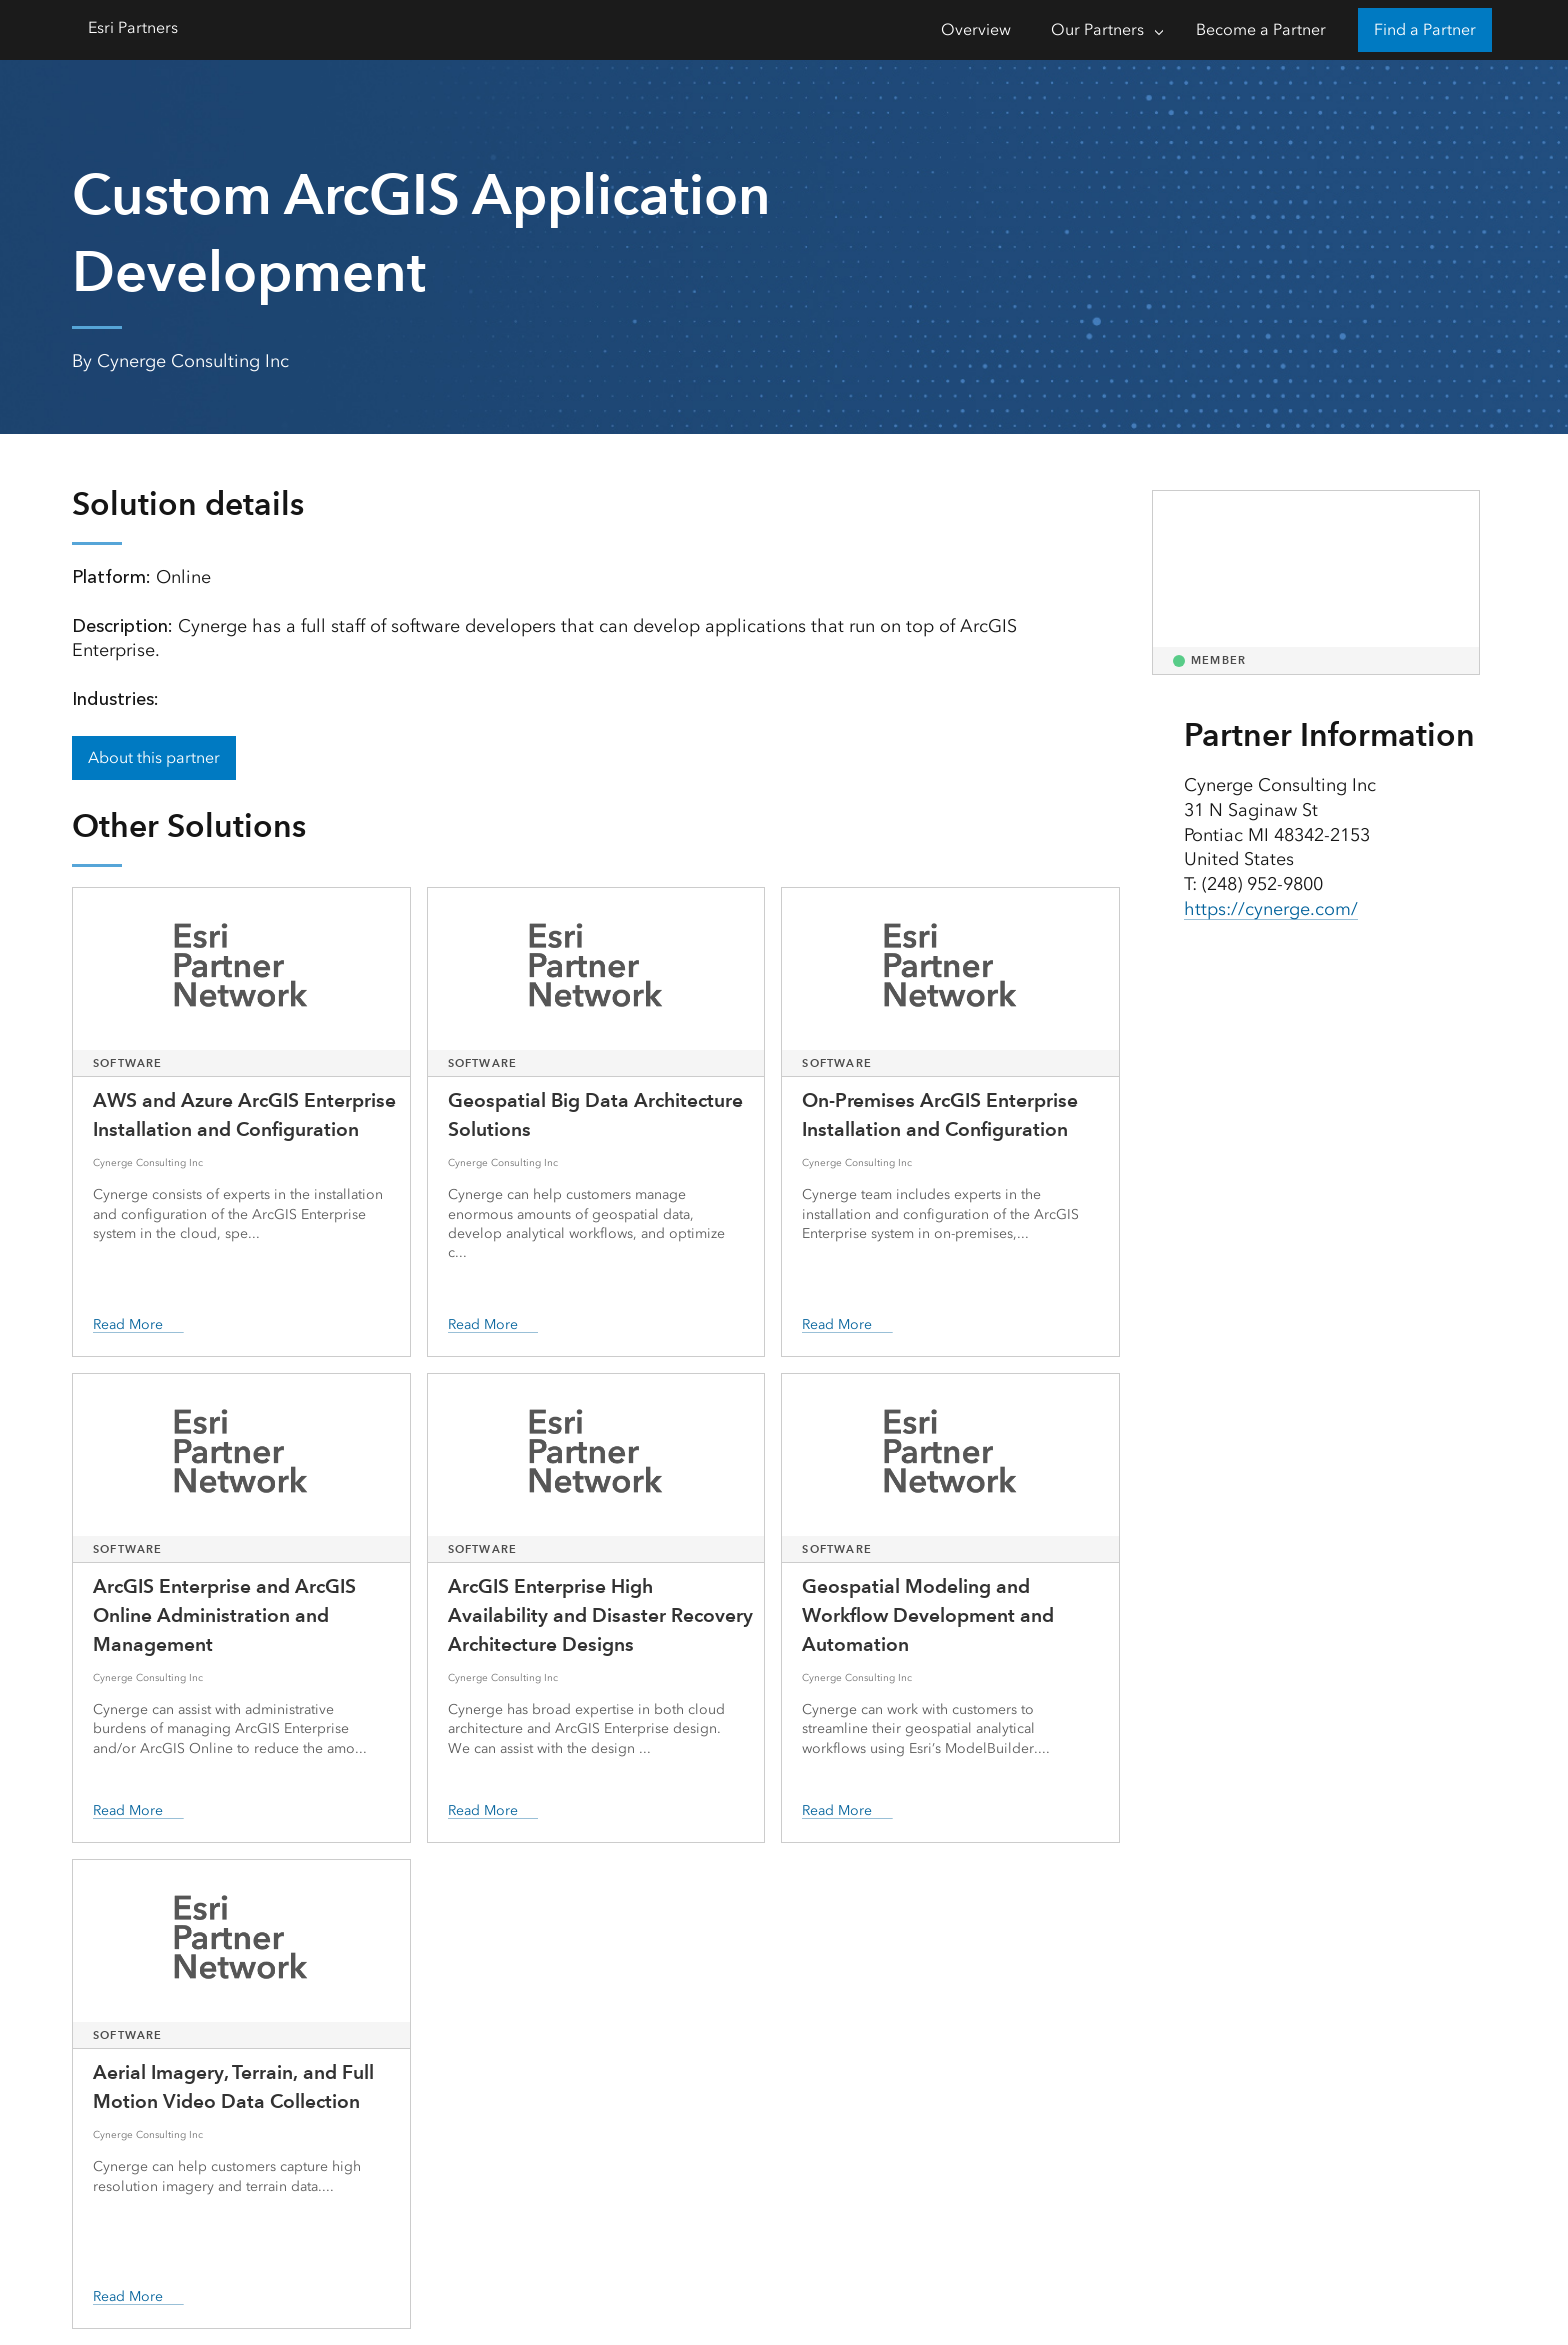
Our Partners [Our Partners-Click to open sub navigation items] (1097, 29)
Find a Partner (1425, 29)
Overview (976, 29)
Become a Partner (1261, 29)
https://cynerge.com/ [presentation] (1271, 909)
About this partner (154, 757)
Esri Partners (133, 27)
